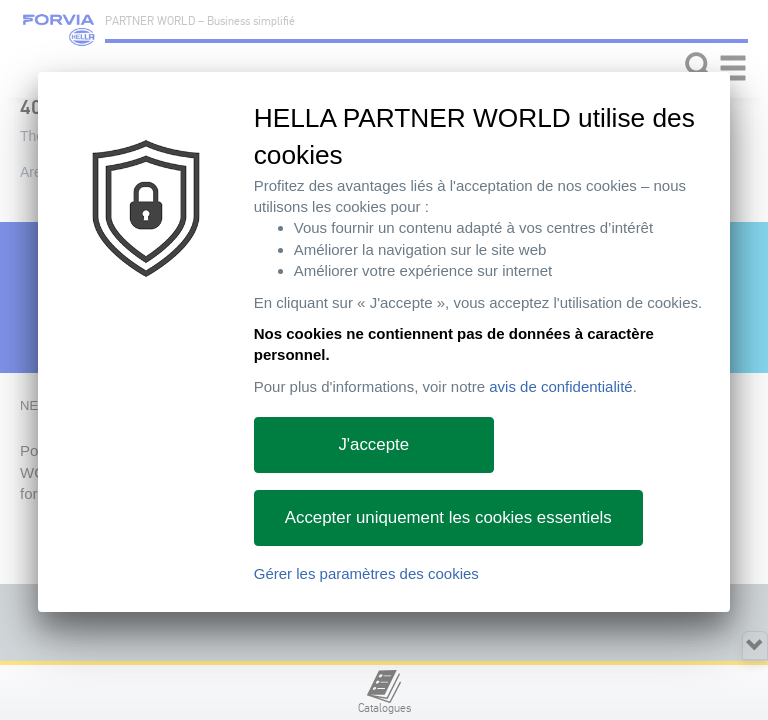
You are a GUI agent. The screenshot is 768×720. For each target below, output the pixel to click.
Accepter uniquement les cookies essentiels (448, 517)
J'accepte (373, 444)
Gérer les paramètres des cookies (366, 573)
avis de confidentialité (560, 386)
